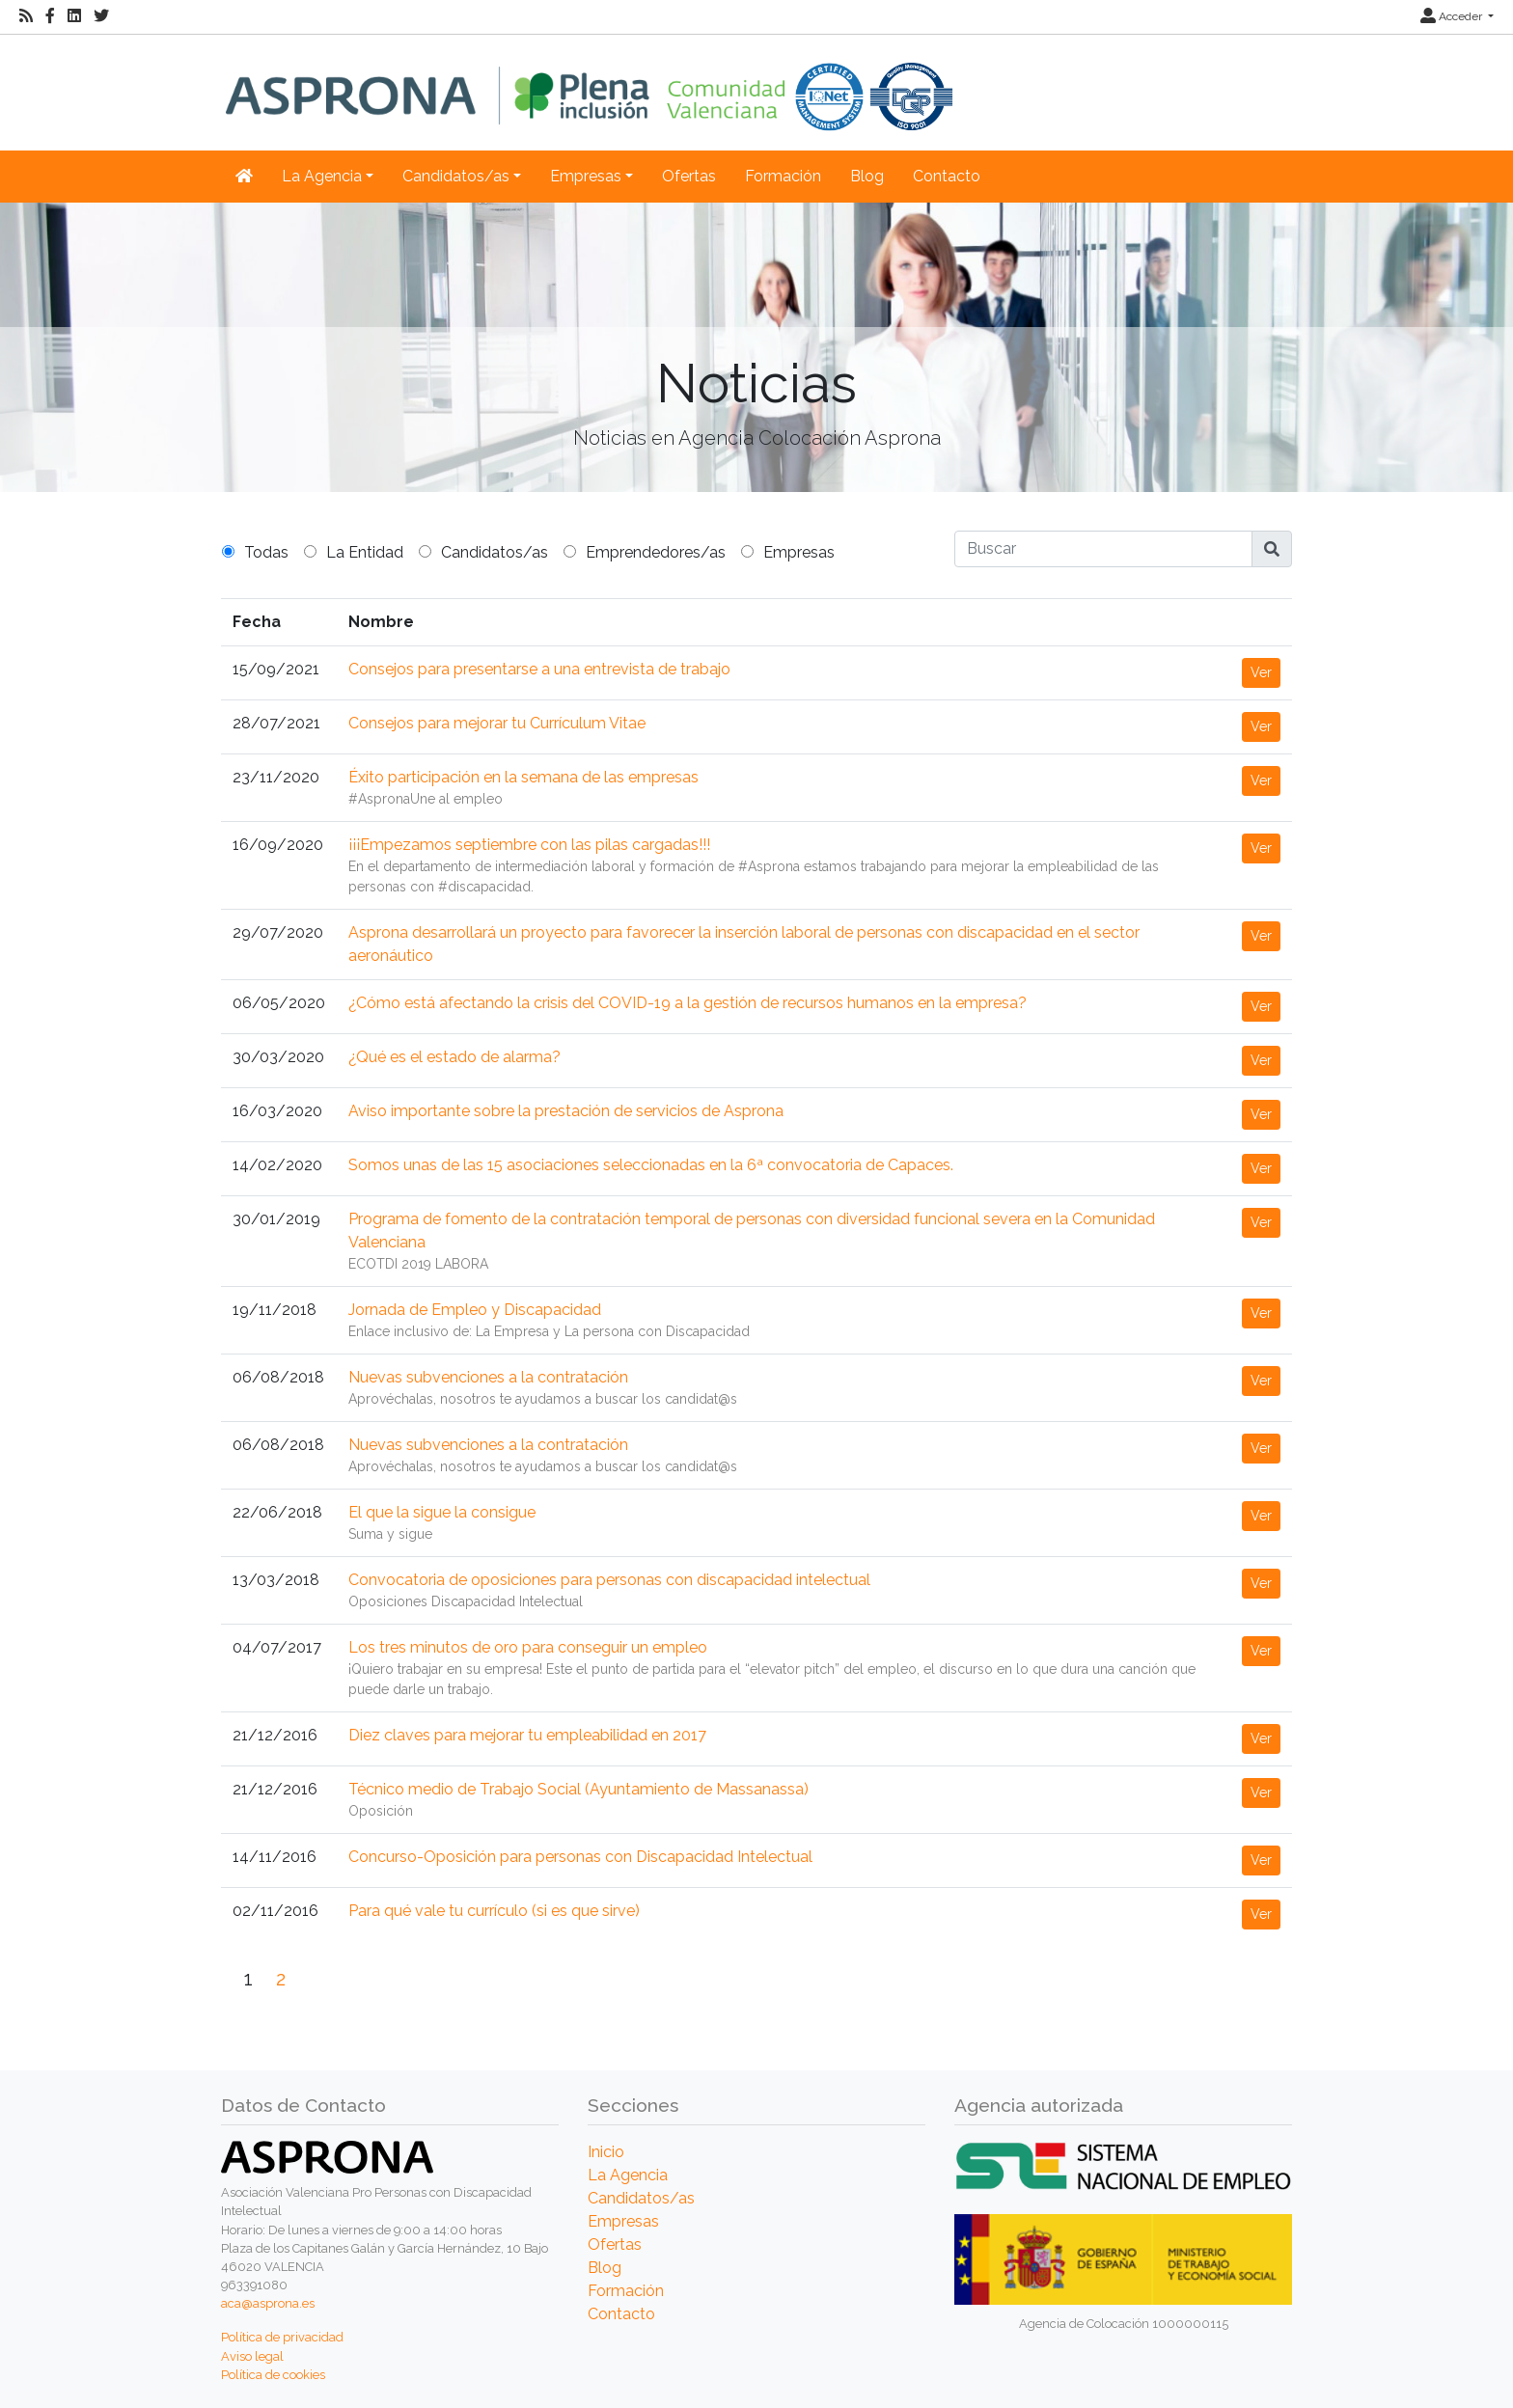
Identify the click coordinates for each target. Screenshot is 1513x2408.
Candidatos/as (494, 552)
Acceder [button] (1452, 16)
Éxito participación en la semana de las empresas (523, 777)
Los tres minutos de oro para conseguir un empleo (527, 1647)
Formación (783, 176)
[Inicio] (589, 82)
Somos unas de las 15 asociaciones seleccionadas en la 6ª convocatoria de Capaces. (650, 1165)
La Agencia (628, 2175)
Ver (1261, 672)
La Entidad (364, 552)
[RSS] (26, 16)
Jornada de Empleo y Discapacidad (474, 1309)
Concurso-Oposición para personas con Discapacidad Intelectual (580, 1856)
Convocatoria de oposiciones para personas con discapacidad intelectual (609, 1580)
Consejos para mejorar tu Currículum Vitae (497, 723)
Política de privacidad (282, 2337)
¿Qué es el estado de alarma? (454, 1057)
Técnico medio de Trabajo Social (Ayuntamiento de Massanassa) (578, 1789)
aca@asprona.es (268, 2303)
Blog (867, 176)
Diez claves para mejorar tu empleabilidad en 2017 (527, 1735)
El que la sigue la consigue (442, 1512)
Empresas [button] (585, 176)
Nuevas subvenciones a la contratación (488, 1377)
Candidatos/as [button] (455, 176)
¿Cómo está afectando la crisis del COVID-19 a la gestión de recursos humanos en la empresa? (687, 1003)
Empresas (799, 552)
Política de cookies (273, 2374)
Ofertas (689, 176)
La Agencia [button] (322, 176)
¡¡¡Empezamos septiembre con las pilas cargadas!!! (529, 844)
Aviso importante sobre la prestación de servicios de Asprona (566, 1111)
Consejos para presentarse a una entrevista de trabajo (539, 669)
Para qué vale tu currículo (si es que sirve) (494, 1911)
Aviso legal (252, 2356)
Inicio (606, 2152)
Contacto (946, 176)
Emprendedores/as (656, 552)
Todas (266, 552)
